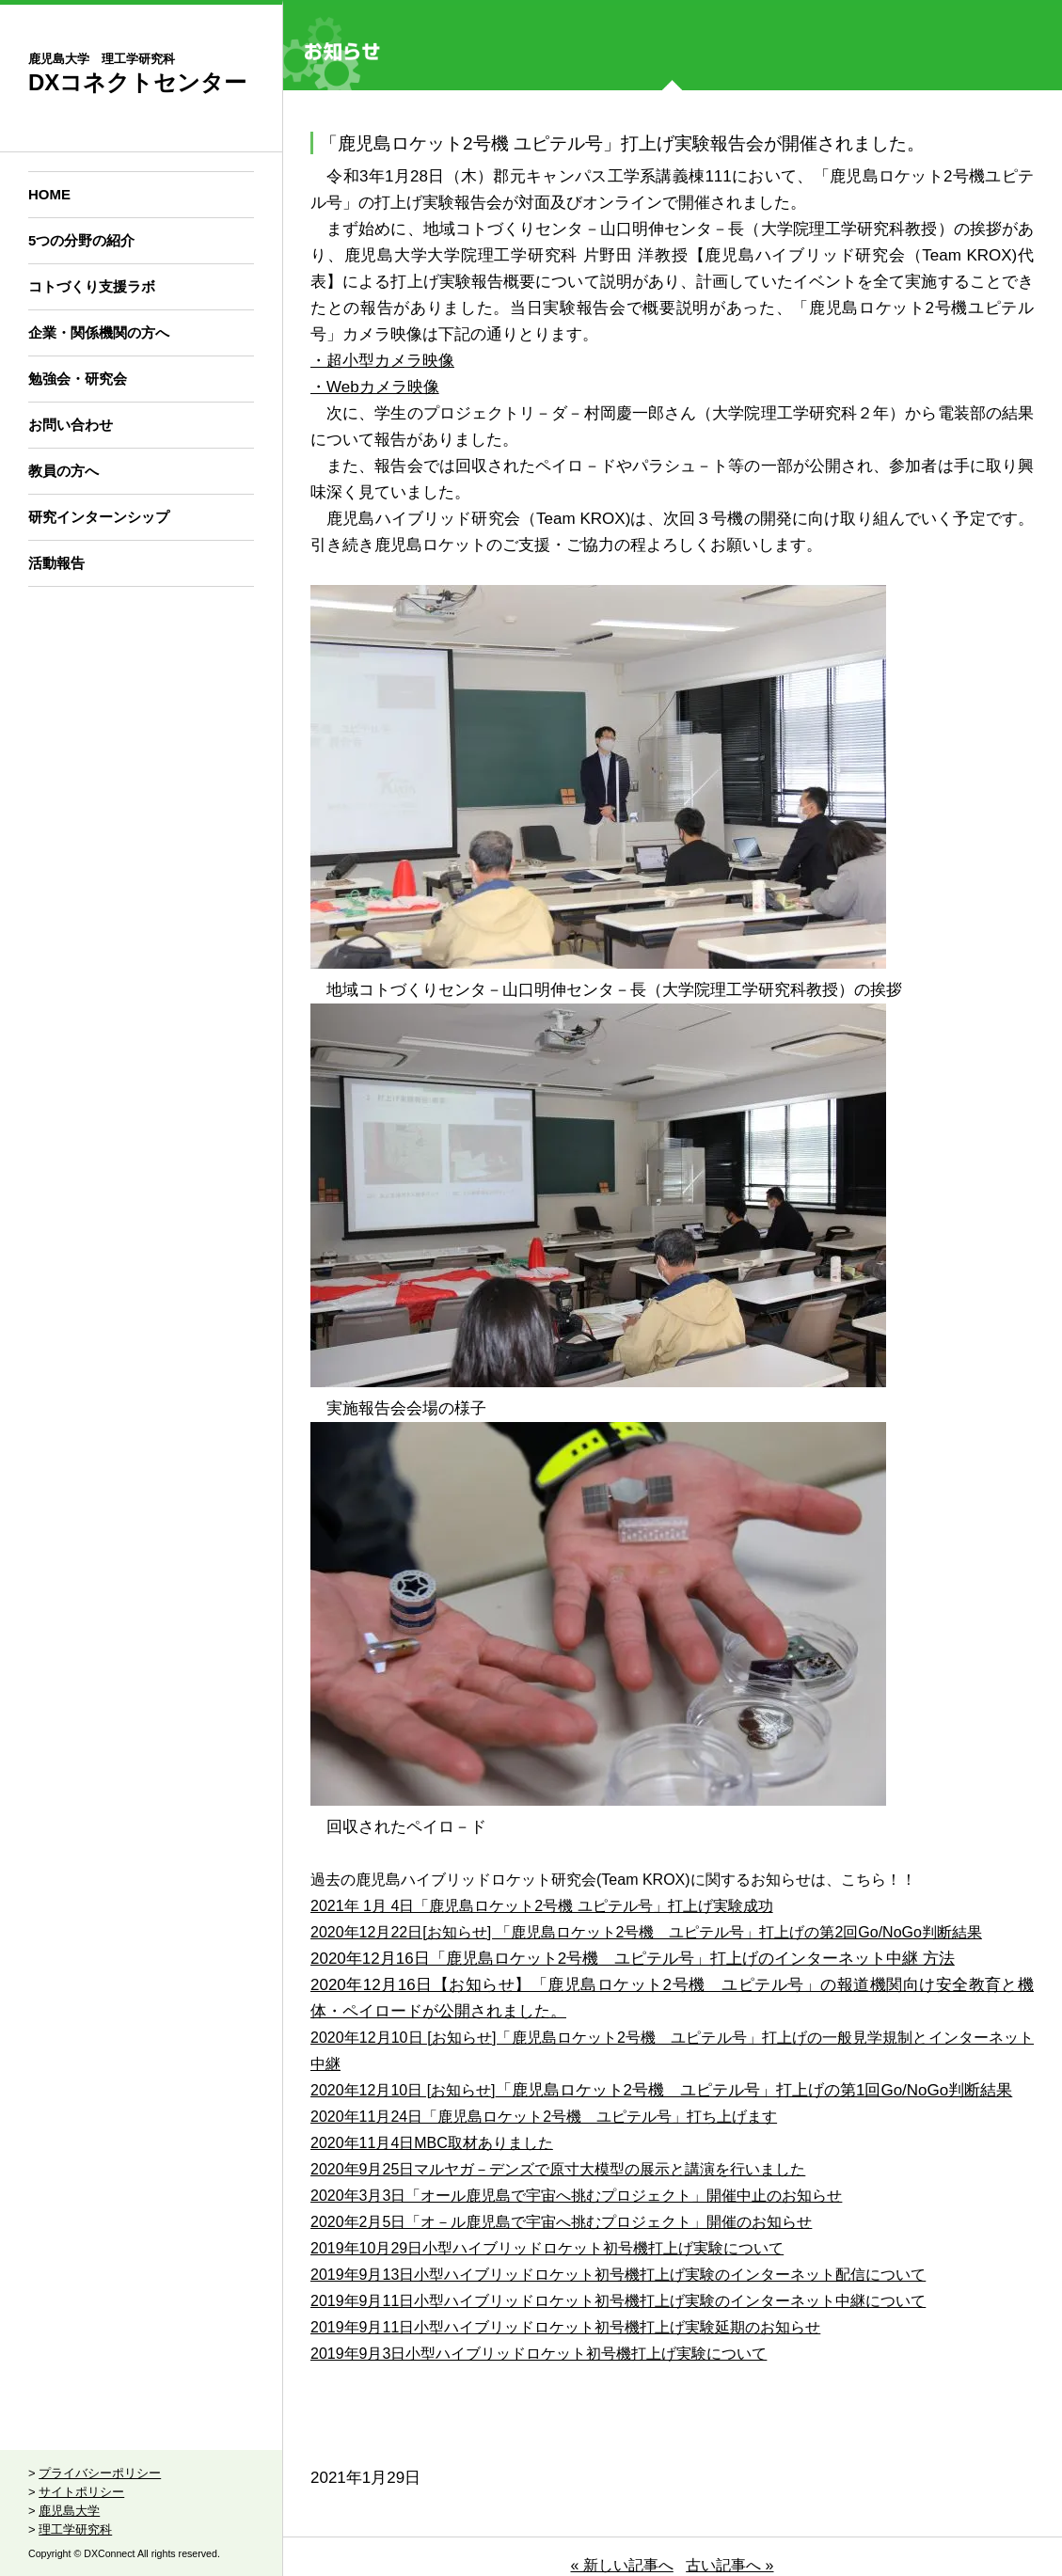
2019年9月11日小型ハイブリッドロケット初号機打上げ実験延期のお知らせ (565, 2327)
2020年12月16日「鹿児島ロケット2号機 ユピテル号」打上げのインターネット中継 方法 (632, 1959)
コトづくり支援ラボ (91, 286)
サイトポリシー (81, 2492)
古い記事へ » (729, 2565)
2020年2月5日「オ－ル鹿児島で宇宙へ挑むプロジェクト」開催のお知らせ (561, 2222)
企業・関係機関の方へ (98, 332)
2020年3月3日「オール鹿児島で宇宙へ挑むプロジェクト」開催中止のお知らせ (576, 2196)
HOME (49, 194)
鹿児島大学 (69, 2511)
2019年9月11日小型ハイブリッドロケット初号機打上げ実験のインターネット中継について (618, 2301)
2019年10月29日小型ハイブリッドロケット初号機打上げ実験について (547, 2248)
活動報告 (56, 563)
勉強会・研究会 (77, 379)
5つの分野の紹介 (81, 240)
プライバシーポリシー (100, 2473)
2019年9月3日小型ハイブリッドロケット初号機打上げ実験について (538, 2354)
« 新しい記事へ (621, 2565)
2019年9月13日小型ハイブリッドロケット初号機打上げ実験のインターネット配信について (618, 2275)
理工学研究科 (75, 2529)
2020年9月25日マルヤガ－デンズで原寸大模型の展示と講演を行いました (557, 2169)
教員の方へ (63, 471)
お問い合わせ (70, 425)
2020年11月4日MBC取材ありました (431, 2143)
